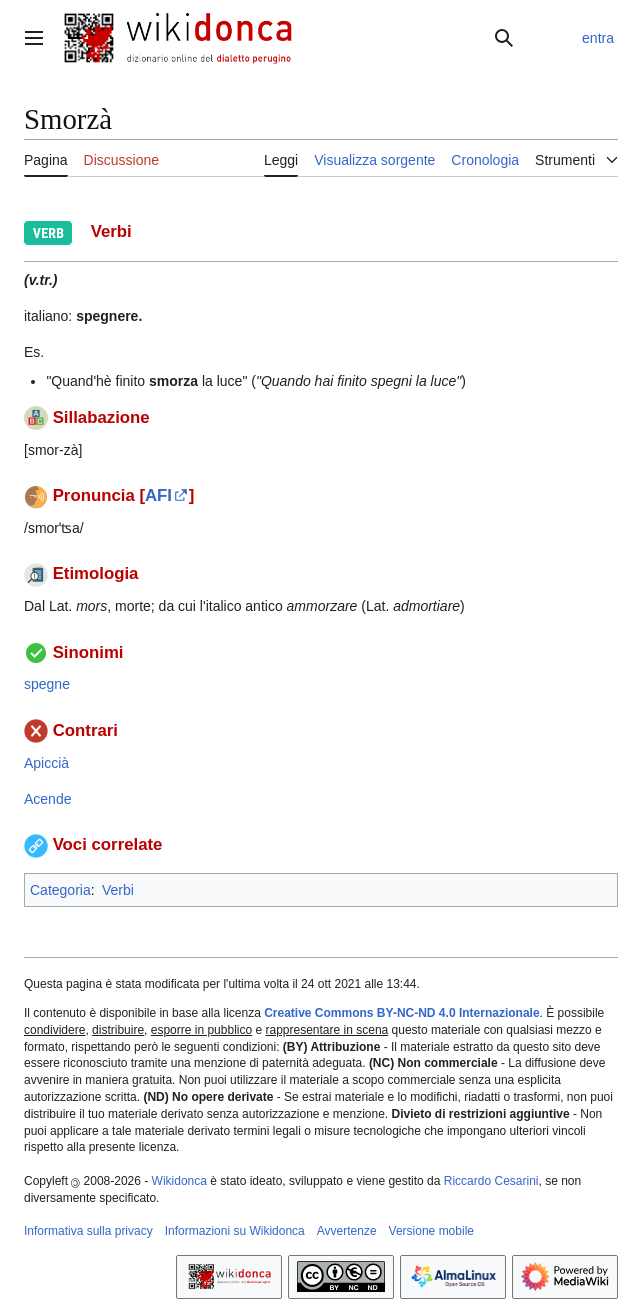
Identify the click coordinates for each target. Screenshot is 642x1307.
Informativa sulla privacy (88, 1231)
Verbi (118, 890)
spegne (47, 684)
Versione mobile (431, 1231)
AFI (158, 495)
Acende (47, 799)
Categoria (60, 890)
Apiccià (46, 763)
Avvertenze (347, 1231)
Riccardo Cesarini (491, 1181)
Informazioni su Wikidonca (235, 1231)
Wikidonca (179, 1181)
